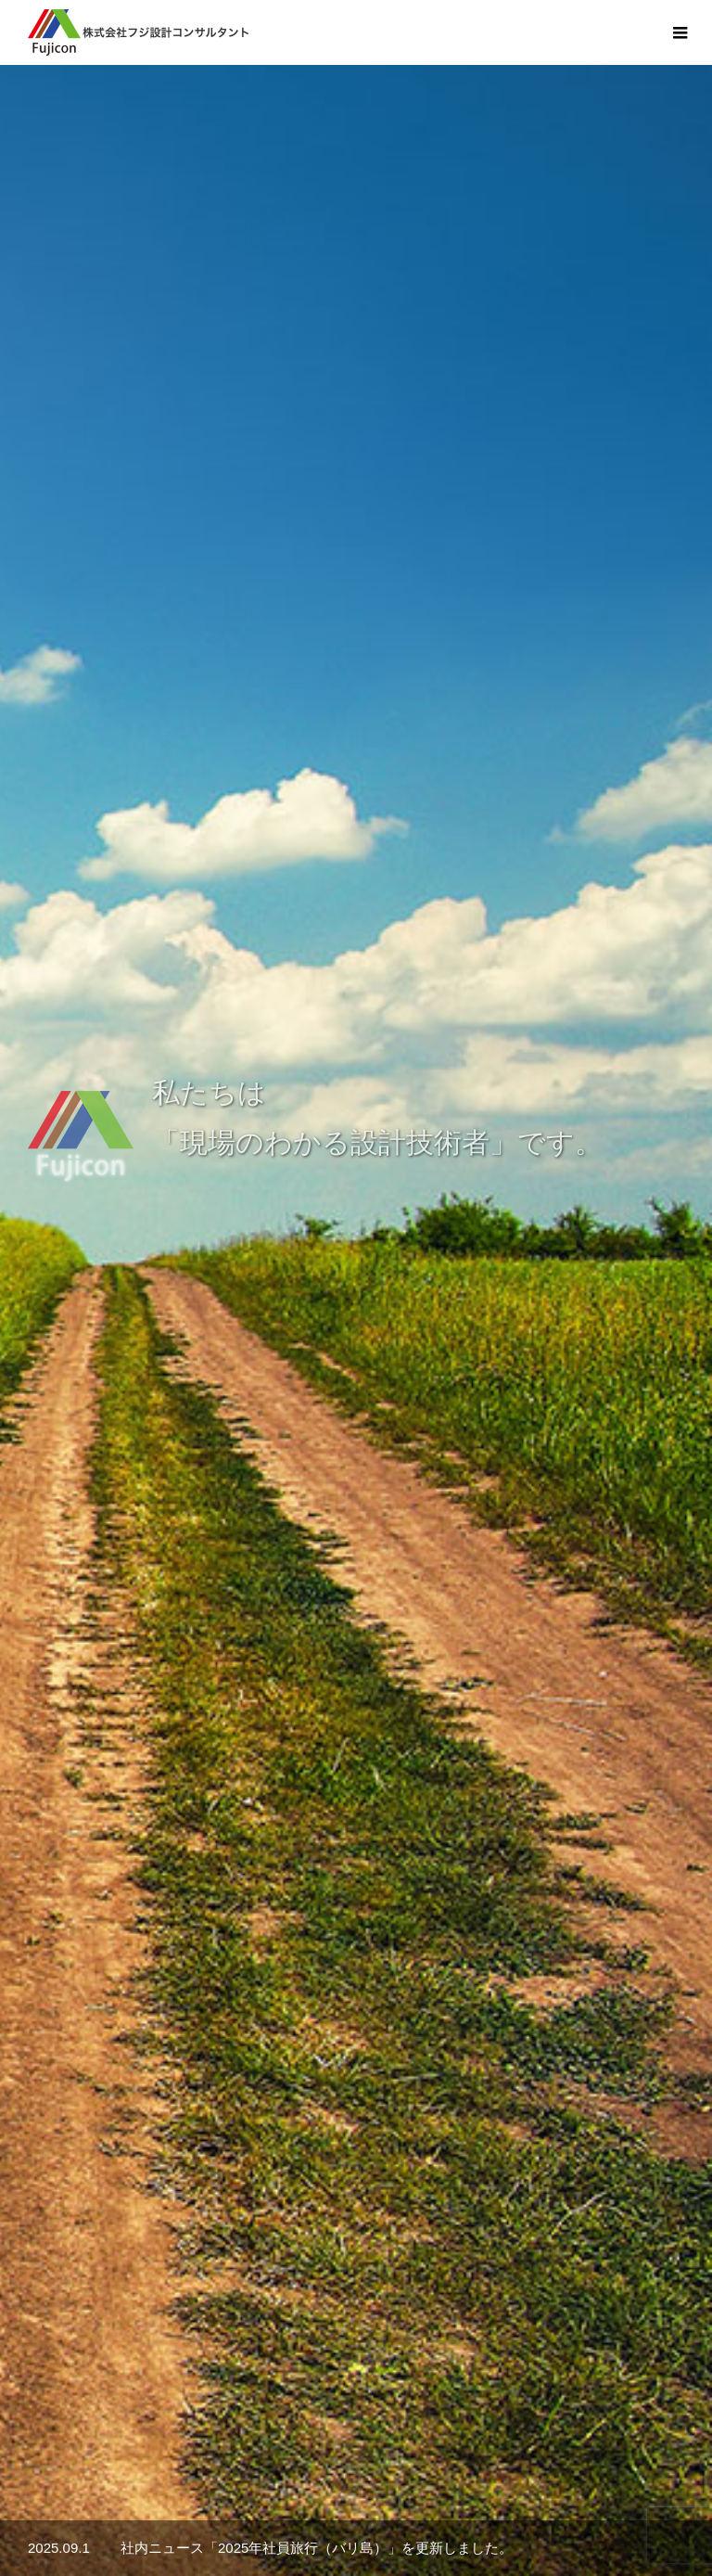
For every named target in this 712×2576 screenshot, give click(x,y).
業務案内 (213, 2491)
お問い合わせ (514, 2491)
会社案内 (126, 2491)
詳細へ (313, 1460)
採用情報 (413, 2491)
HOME (45, 2491)
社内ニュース (313, 2491)
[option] (356, 366)
